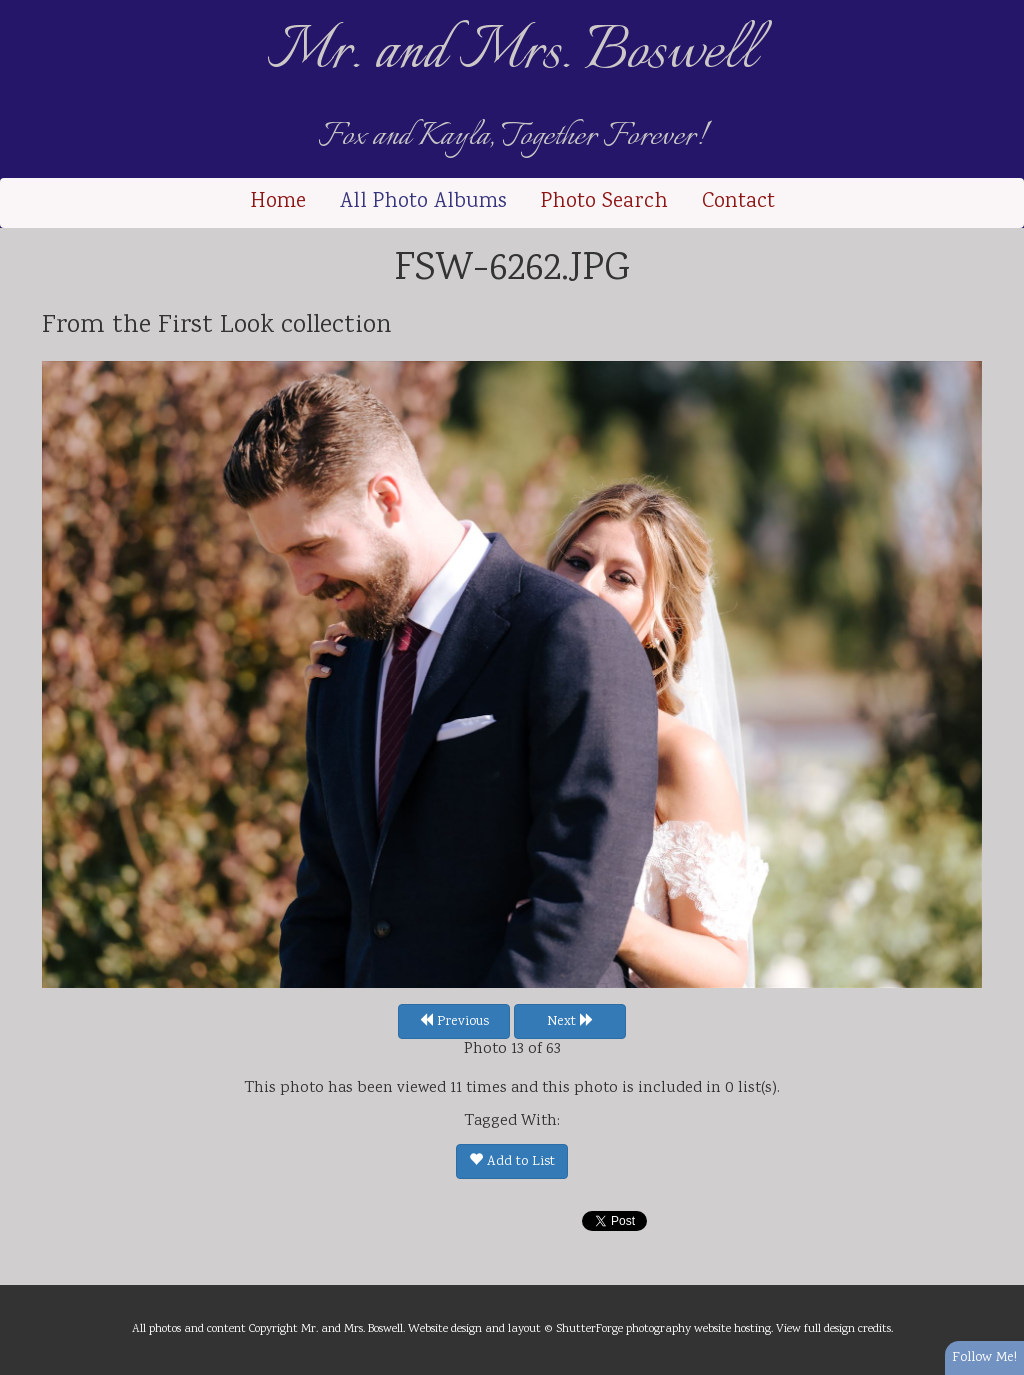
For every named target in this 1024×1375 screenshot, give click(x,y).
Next (570, 1022)
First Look (216, 326)
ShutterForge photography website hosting (663, 1329)
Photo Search (604, 202)
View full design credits (833, 1329)
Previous (454, 1022)
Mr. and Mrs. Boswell (512, 53)
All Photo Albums (423, 202)
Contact (738, 202)
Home (278, 202)
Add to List (512, 1162)
